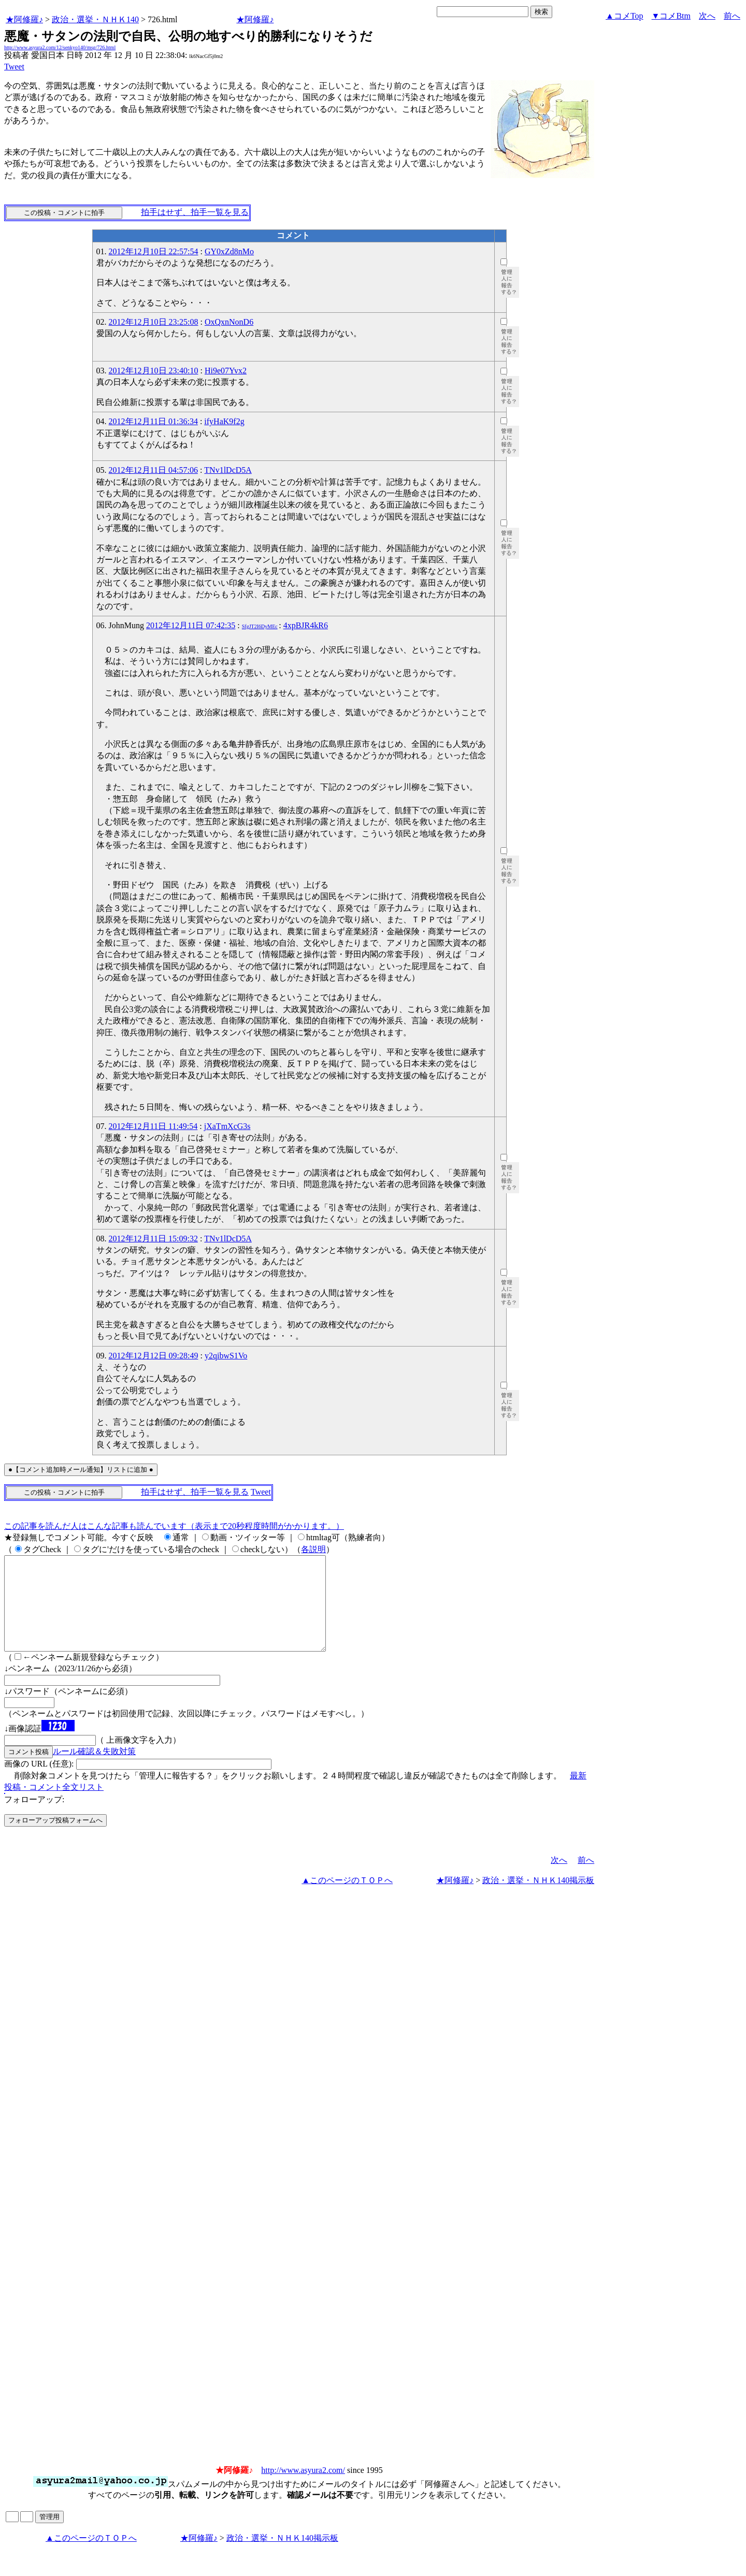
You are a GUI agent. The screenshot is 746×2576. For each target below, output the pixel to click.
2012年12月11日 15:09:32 (153, 1238)
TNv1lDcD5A (228, 470)
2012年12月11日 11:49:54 (153, 1126)
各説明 (313, 1549)
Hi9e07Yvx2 (226, 370)
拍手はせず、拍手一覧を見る (195, 212)
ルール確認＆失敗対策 (94, 1769)
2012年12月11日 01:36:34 (153, 421)
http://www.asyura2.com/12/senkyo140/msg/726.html (60, 47)
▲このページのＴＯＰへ (347, 1898)
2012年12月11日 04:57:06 (153, 470)
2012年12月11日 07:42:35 (190, 625)
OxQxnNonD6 (229, 321)
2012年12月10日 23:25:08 (153, 321)
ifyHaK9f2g (224, 421)
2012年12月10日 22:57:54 (153, 251)
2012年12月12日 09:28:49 (153, 1355)
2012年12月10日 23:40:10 (153, 370)
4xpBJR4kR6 (305, 625)
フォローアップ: (34, 1818)
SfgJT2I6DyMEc (260, 626)
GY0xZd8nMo (229, 251)
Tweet (14, 66)
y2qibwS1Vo (226, 1355)
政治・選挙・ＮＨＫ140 (95, 19)
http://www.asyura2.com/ (303, 2488)
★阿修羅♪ (24, 19)
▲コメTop (624, 15)
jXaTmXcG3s (227, 1126)
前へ (732, 15)
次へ (707, 15)
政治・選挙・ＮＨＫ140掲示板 (538, 1898)
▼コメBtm (671, 15)
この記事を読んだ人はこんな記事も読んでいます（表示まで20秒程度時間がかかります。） (174, 1526)
